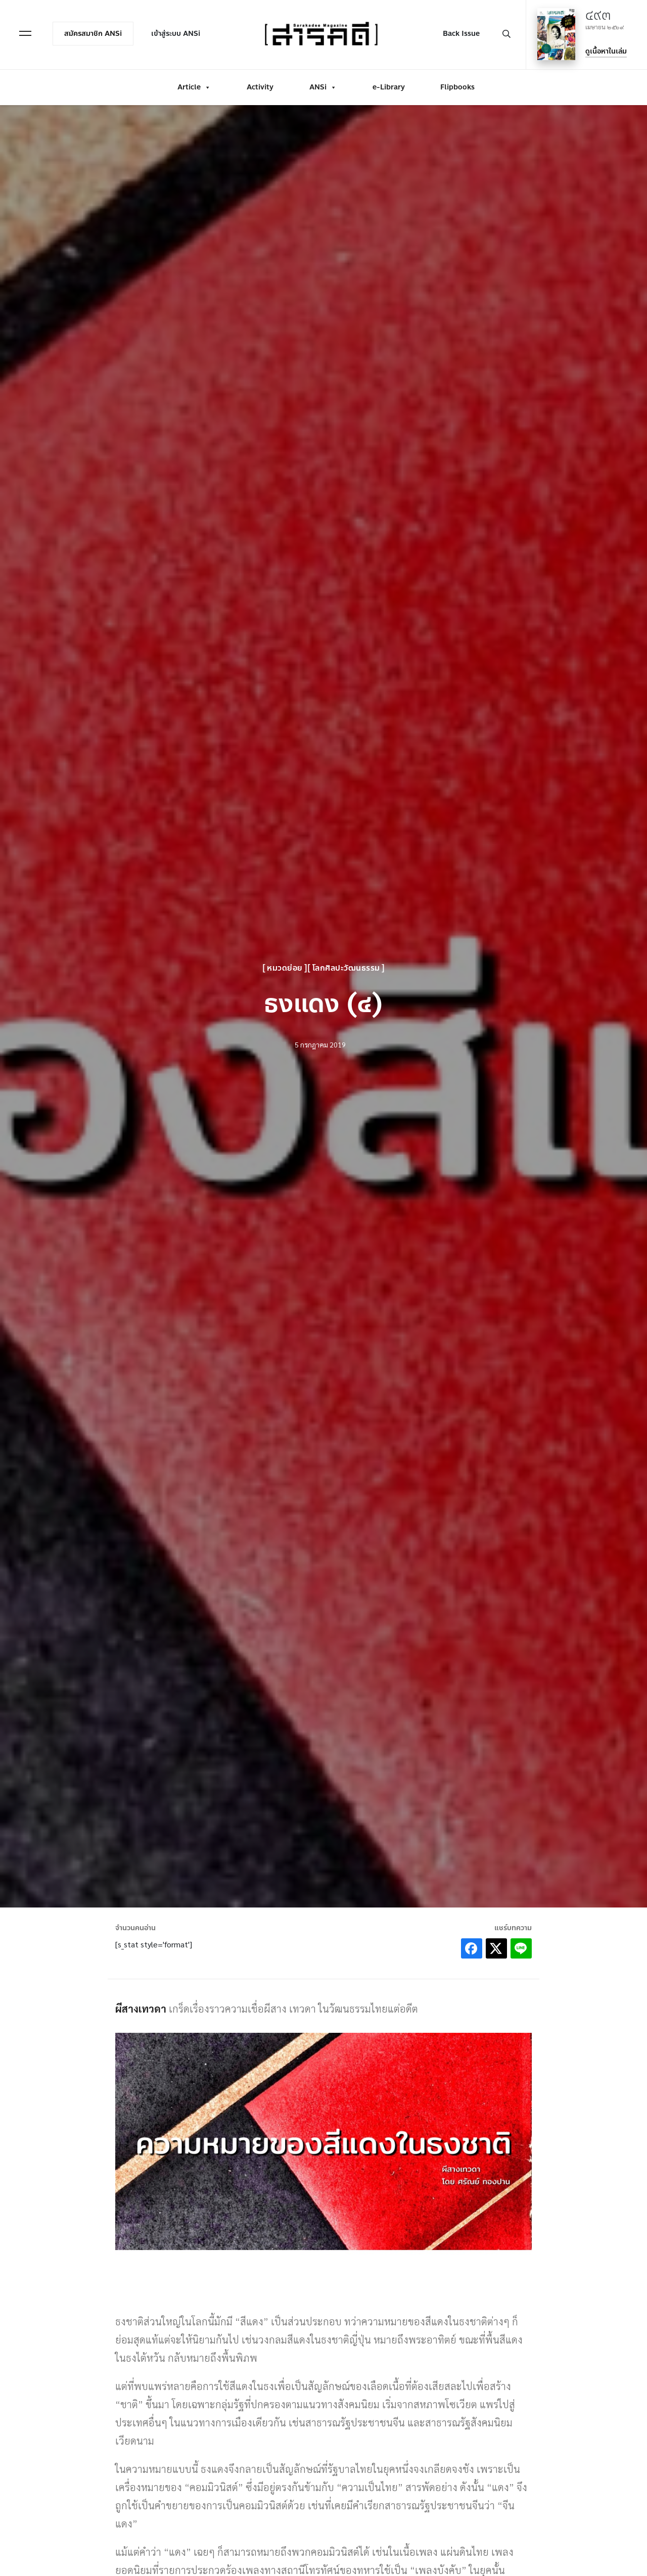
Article (194, 87)
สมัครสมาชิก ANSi (93, 33)
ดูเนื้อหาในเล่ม (606, 51)
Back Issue (461, 33)
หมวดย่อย (278, 968)
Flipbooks (457, 87)
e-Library (389, 87)
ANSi (323, 87)
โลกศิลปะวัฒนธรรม (349, 968)
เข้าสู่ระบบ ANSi (175, 33)
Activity (260, 87)
